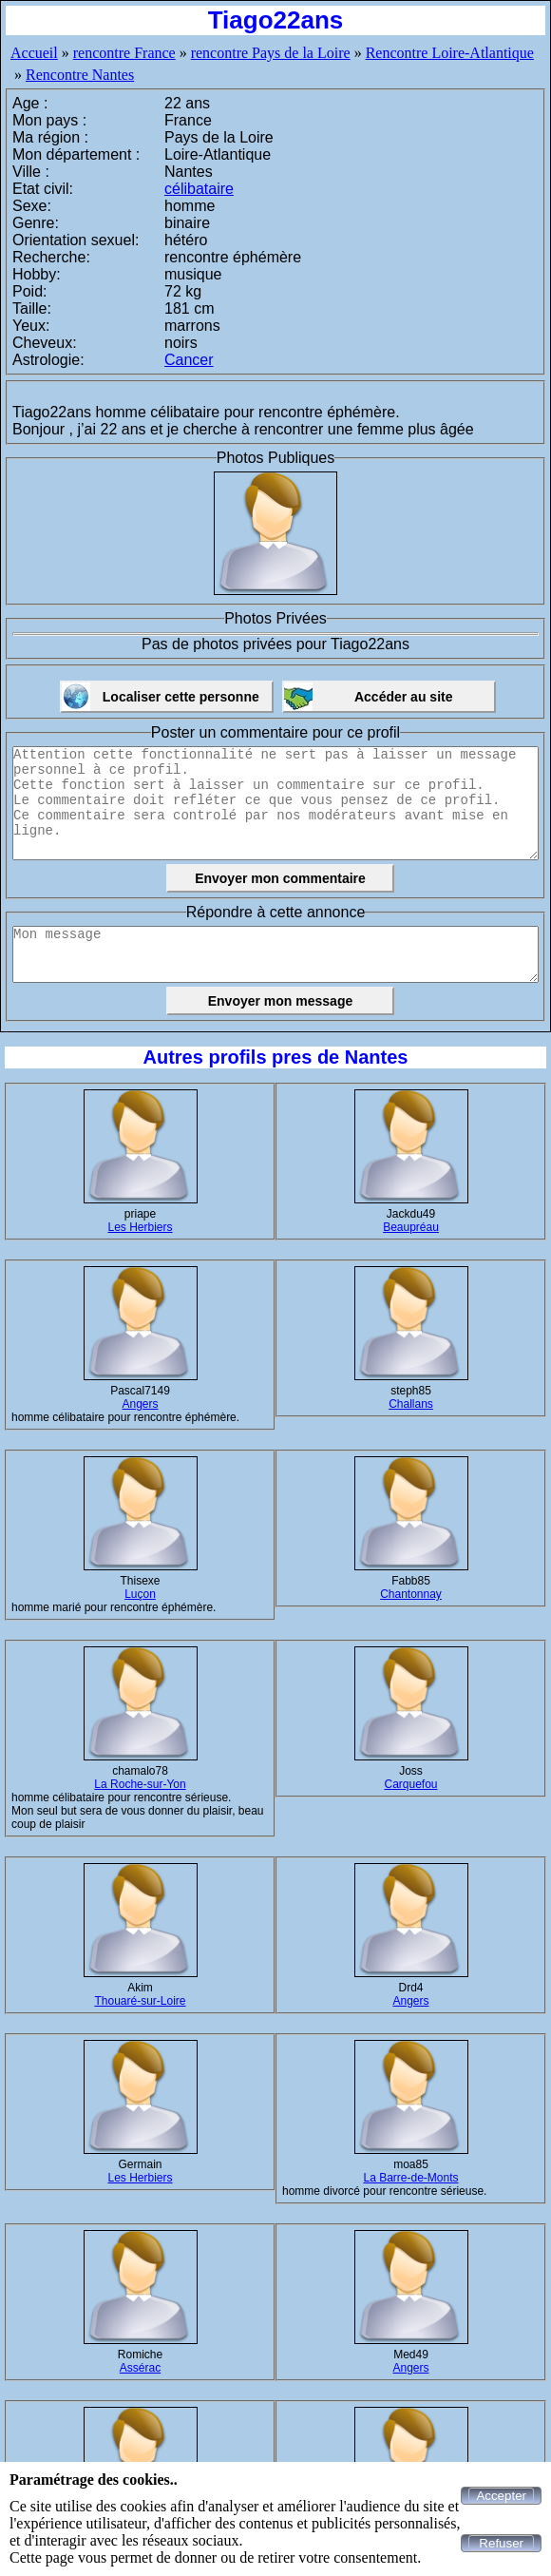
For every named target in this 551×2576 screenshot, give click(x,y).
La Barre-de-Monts (410, 2177)
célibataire (199, 189)
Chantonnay (411, 1594)
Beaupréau (411, 1227)
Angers (140, 1404)
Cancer (189, 360)
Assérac (140, 2367)
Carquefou (410, 1784)
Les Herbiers (139, 1227)
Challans (411, 1404)
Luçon (140, 1594)
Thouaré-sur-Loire (139, 2001)
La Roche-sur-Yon (139, 1784)
